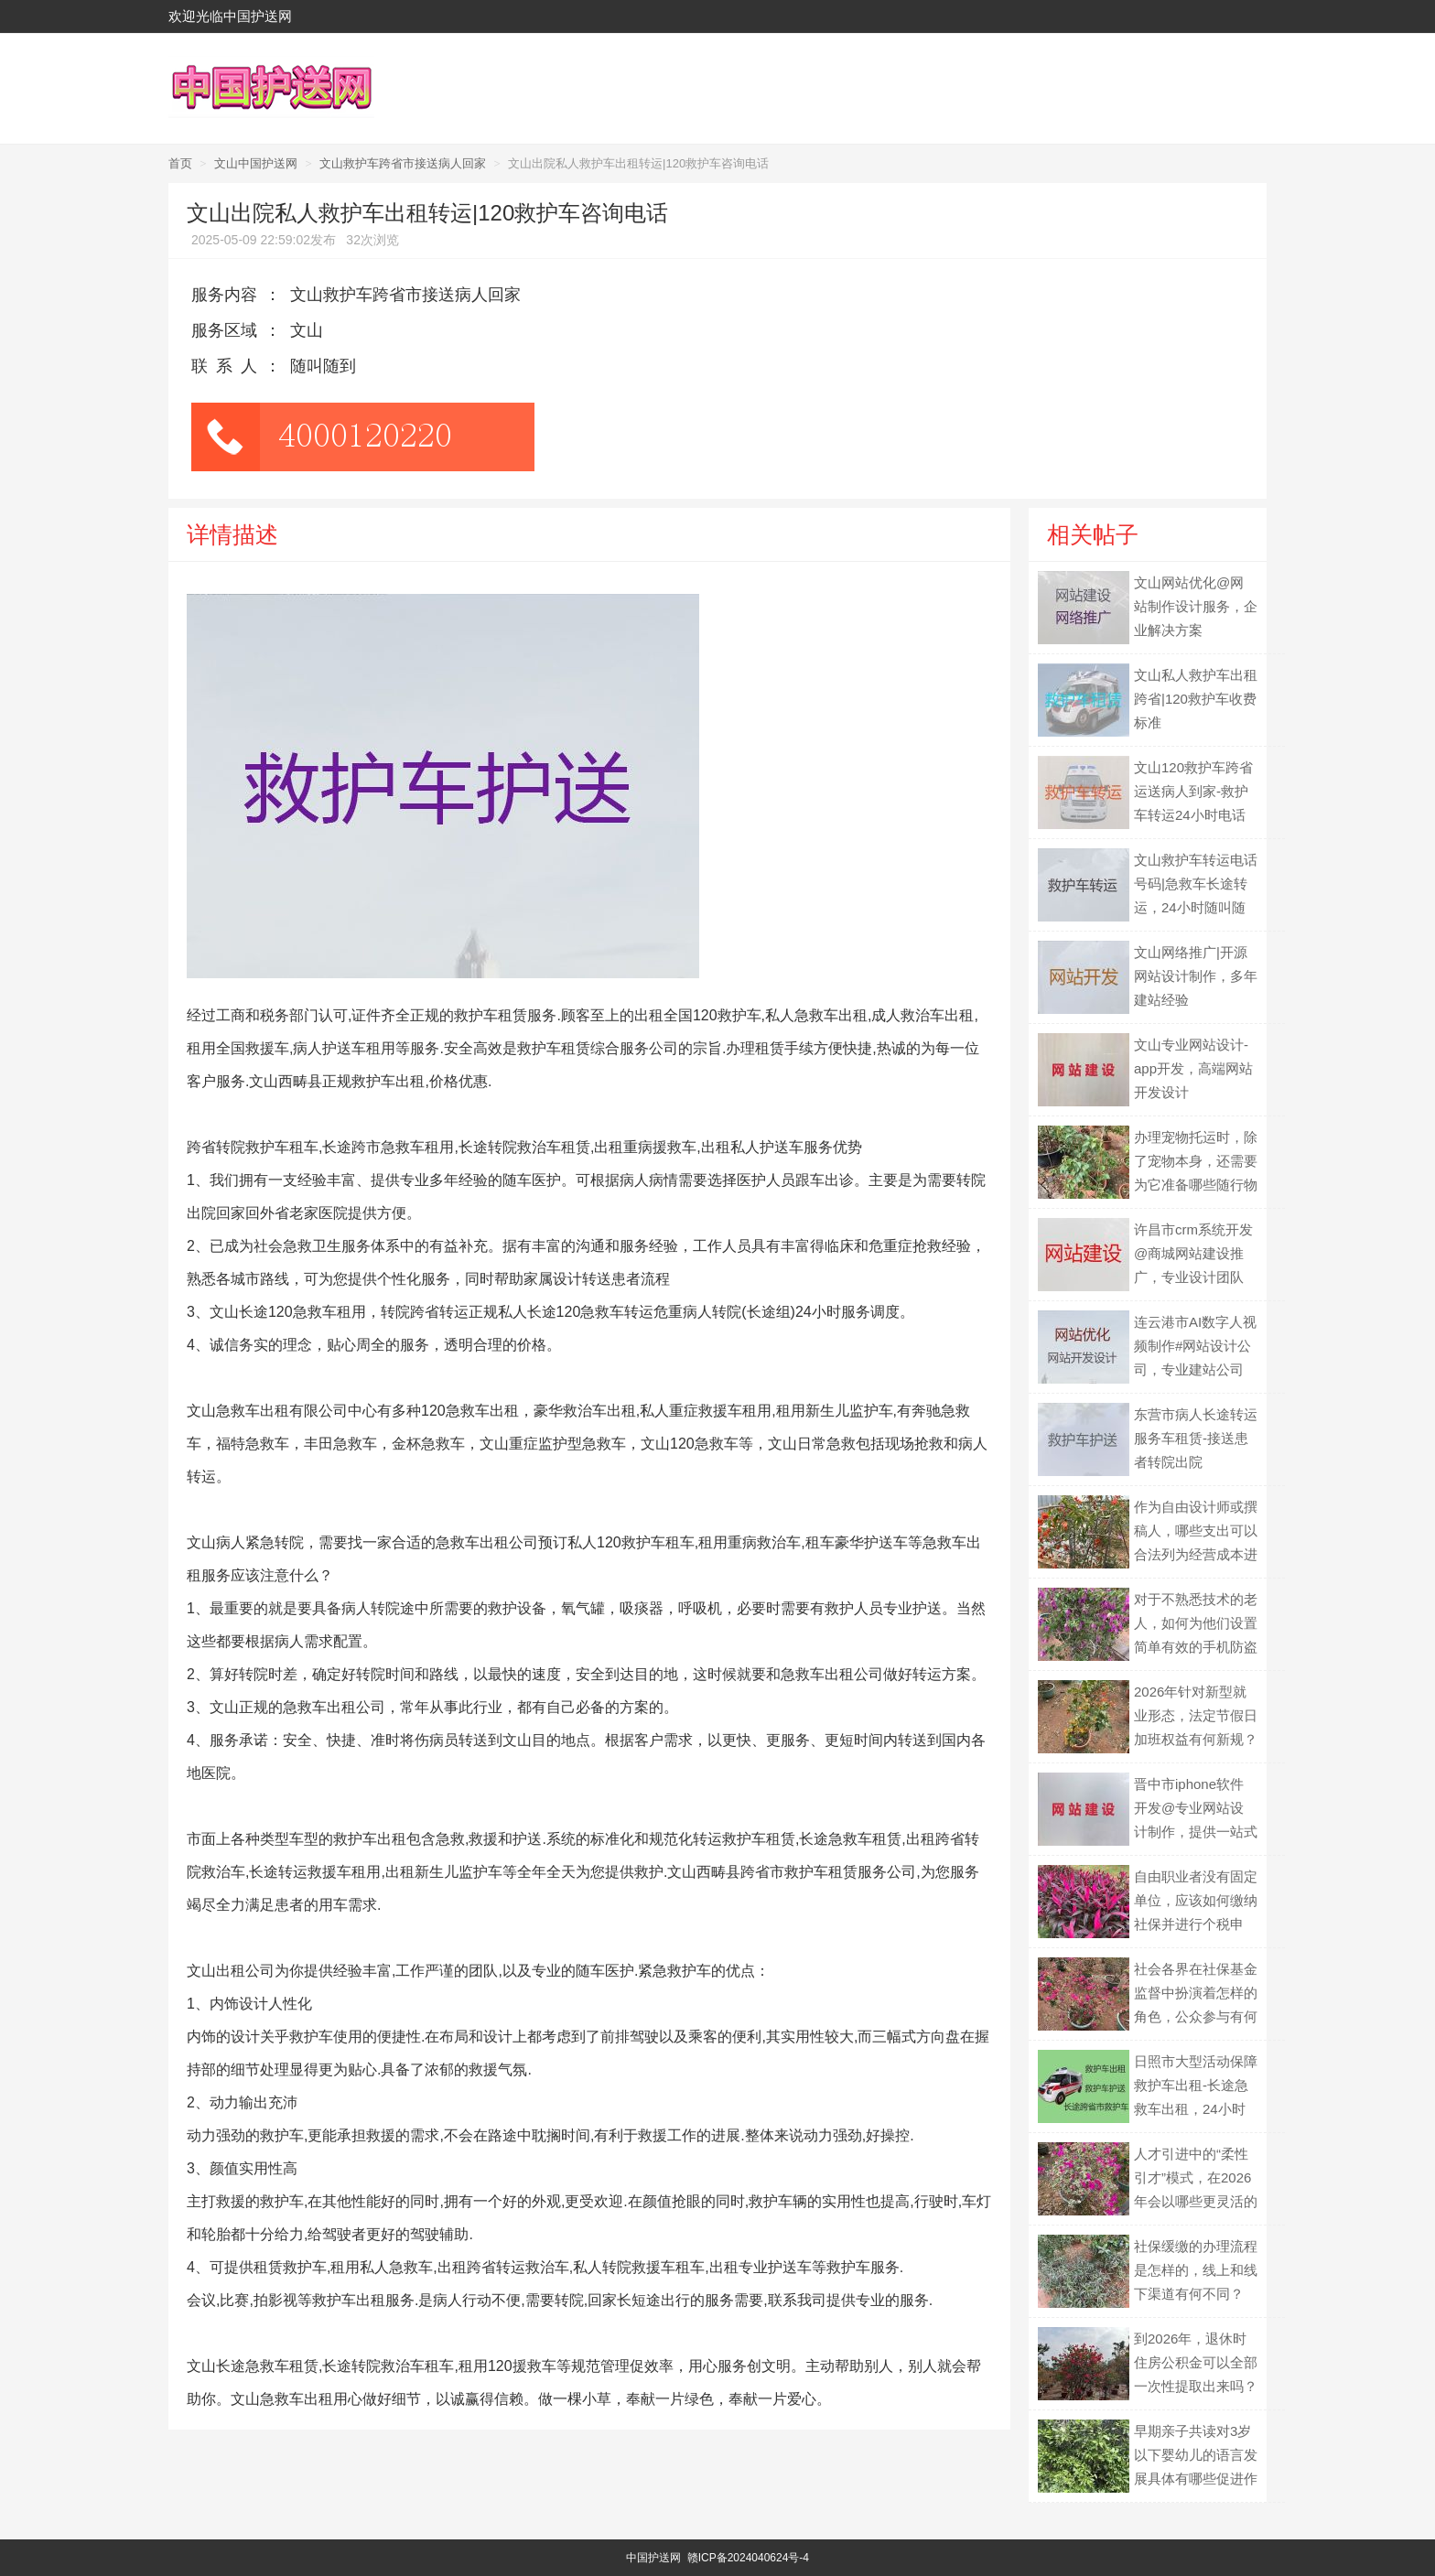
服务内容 (224, 295)
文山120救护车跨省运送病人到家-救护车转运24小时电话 (1193, 791)
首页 (180, 163)
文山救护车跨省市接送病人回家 (402, 163)
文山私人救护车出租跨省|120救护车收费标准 (1195, 698)
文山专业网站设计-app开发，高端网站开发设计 (1193, 1068)
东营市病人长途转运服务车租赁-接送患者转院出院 (1195, 1438)
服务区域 (224, 330)
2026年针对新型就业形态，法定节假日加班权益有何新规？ (1195, 1715)
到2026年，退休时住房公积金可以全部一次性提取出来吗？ (1195, 2362)
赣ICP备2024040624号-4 (748, 2557)
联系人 (228, 366)
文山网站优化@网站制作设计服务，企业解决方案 (1195, 606)
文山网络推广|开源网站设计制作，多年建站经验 (1195, 976)
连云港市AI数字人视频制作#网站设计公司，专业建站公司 (1195, 1345)
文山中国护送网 (255, 163)
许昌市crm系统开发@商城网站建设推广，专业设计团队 (1193, 1253)
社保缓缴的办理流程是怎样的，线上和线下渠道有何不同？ (1195, 2269)
